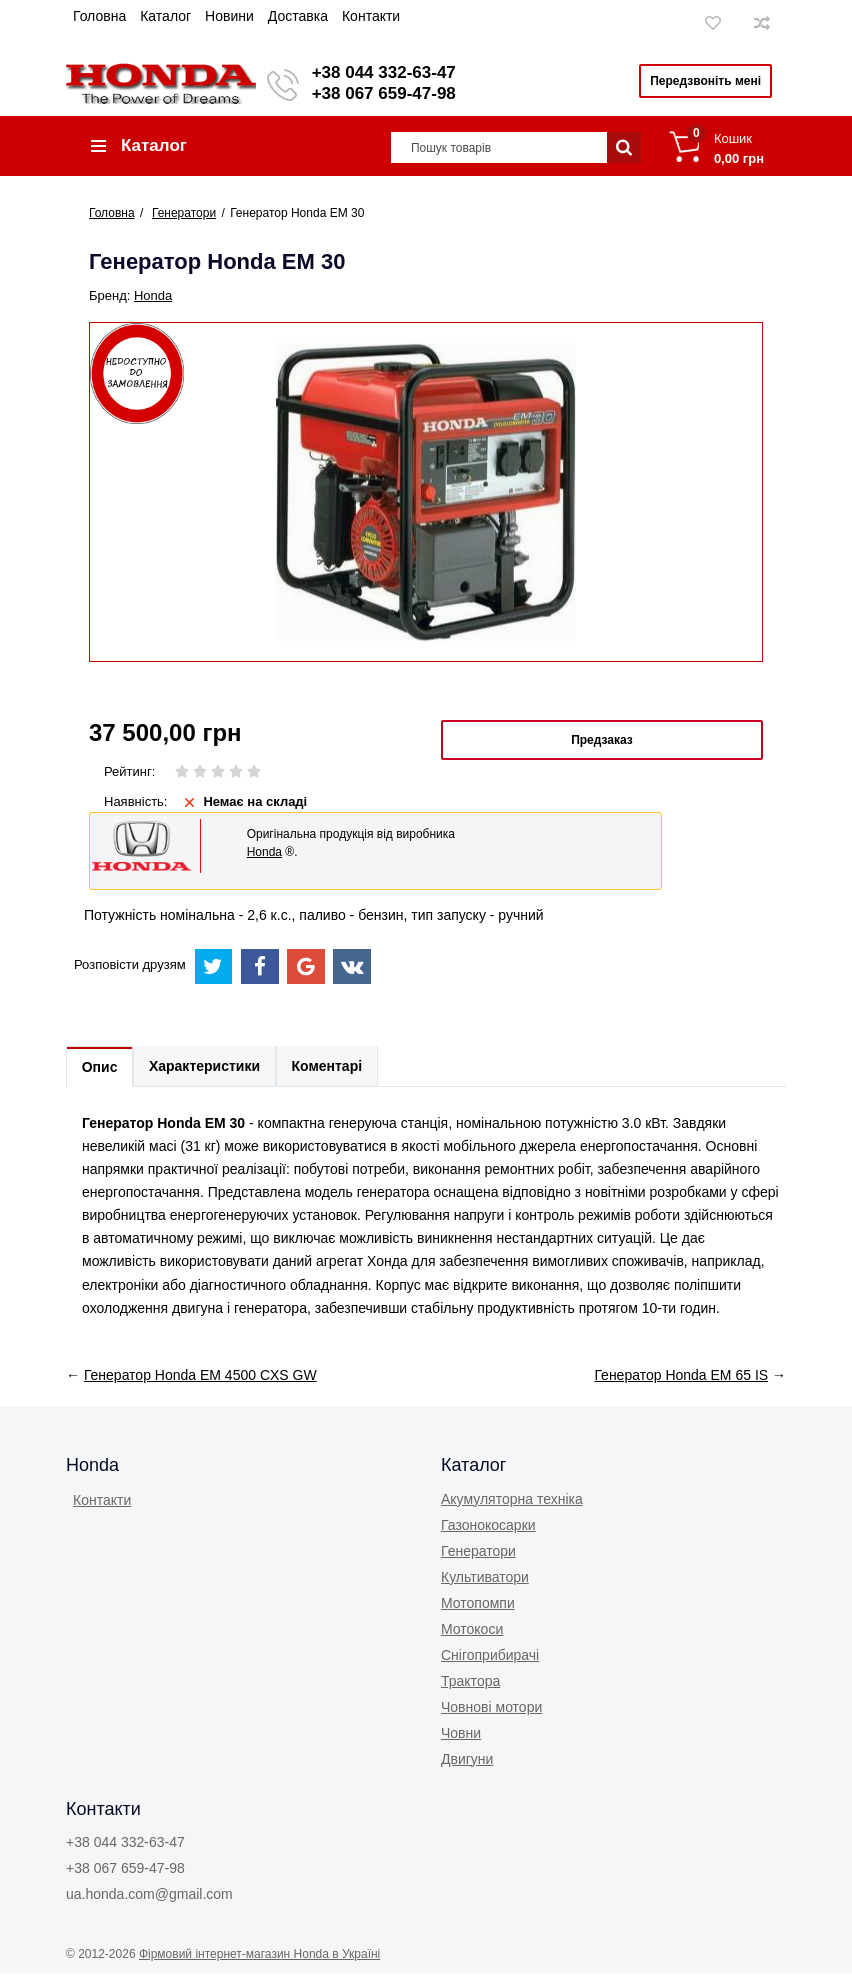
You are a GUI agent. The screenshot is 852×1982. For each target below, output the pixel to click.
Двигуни (467, 1767)
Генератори (478, 1559)
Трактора (470, 1689)
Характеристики (214, 1073)
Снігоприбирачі (490, 1663)
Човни (461, 1741)
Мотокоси (472, 1637)
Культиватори (485, 1585)
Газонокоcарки (488, 1533)
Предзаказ (602, 746)
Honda (153, 301)
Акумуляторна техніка (512, 1507)
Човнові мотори (491, 1715)
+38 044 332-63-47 (391, 72)
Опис (103, 1074)
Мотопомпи (478, 1611)
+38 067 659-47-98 (391, 93)
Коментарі (343, 1073)
